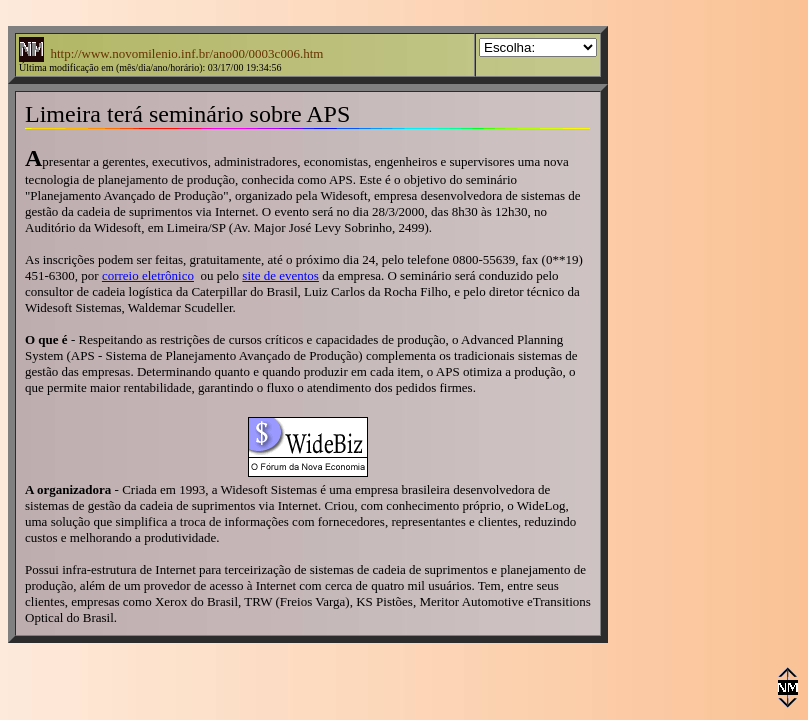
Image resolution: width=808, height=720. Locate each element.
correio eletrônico (148, 275)
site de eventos (280, 275)
